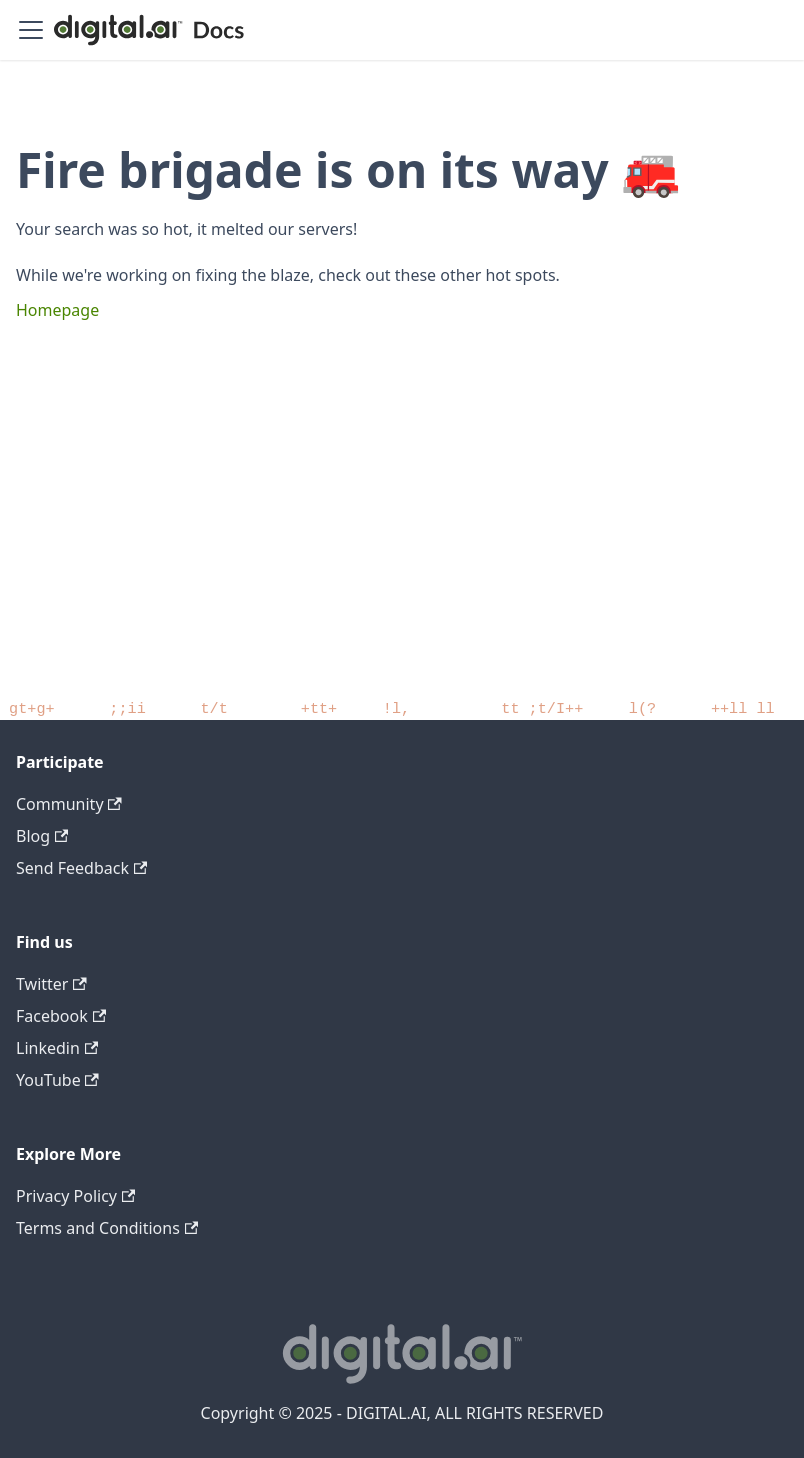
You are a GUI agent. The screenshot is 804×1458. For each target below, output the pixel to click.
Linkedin (57, 1048)
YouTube (57, 1080)
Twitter (51, 984)
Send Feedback (81, 868)
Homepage (57, 310)
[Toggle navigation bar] (31, 30)
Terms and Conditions (107, 1228)
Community (69, 804)
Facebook (61, 1016)
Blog (42, 836)
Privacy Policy (75, 1196)
